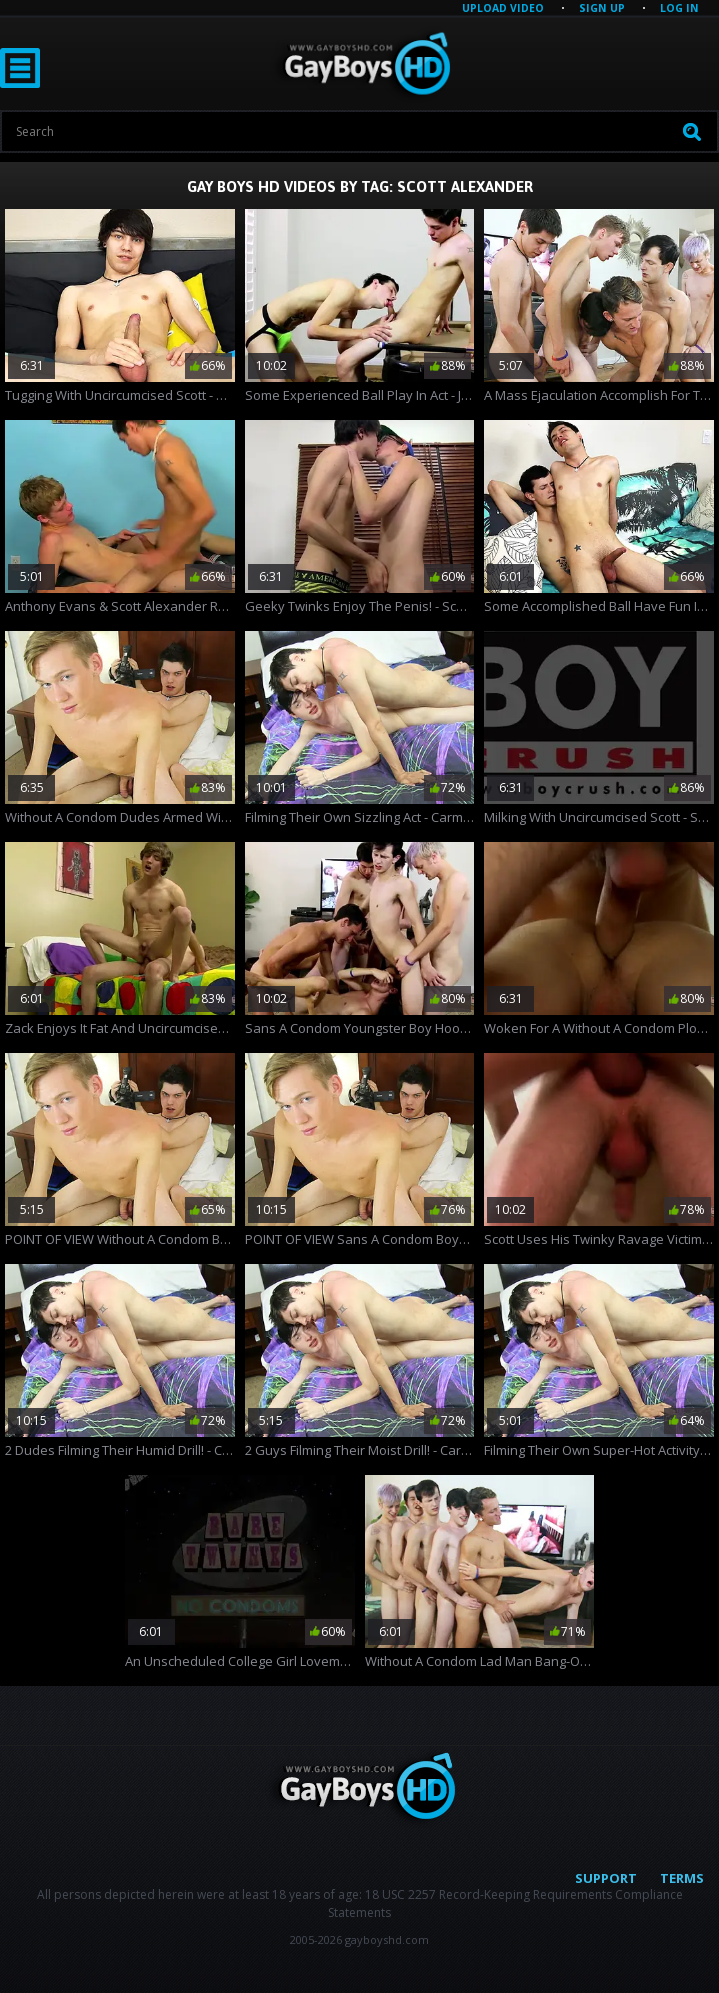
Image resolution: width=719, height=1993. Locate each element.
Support (606, 1878)
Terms (682, 1878)
